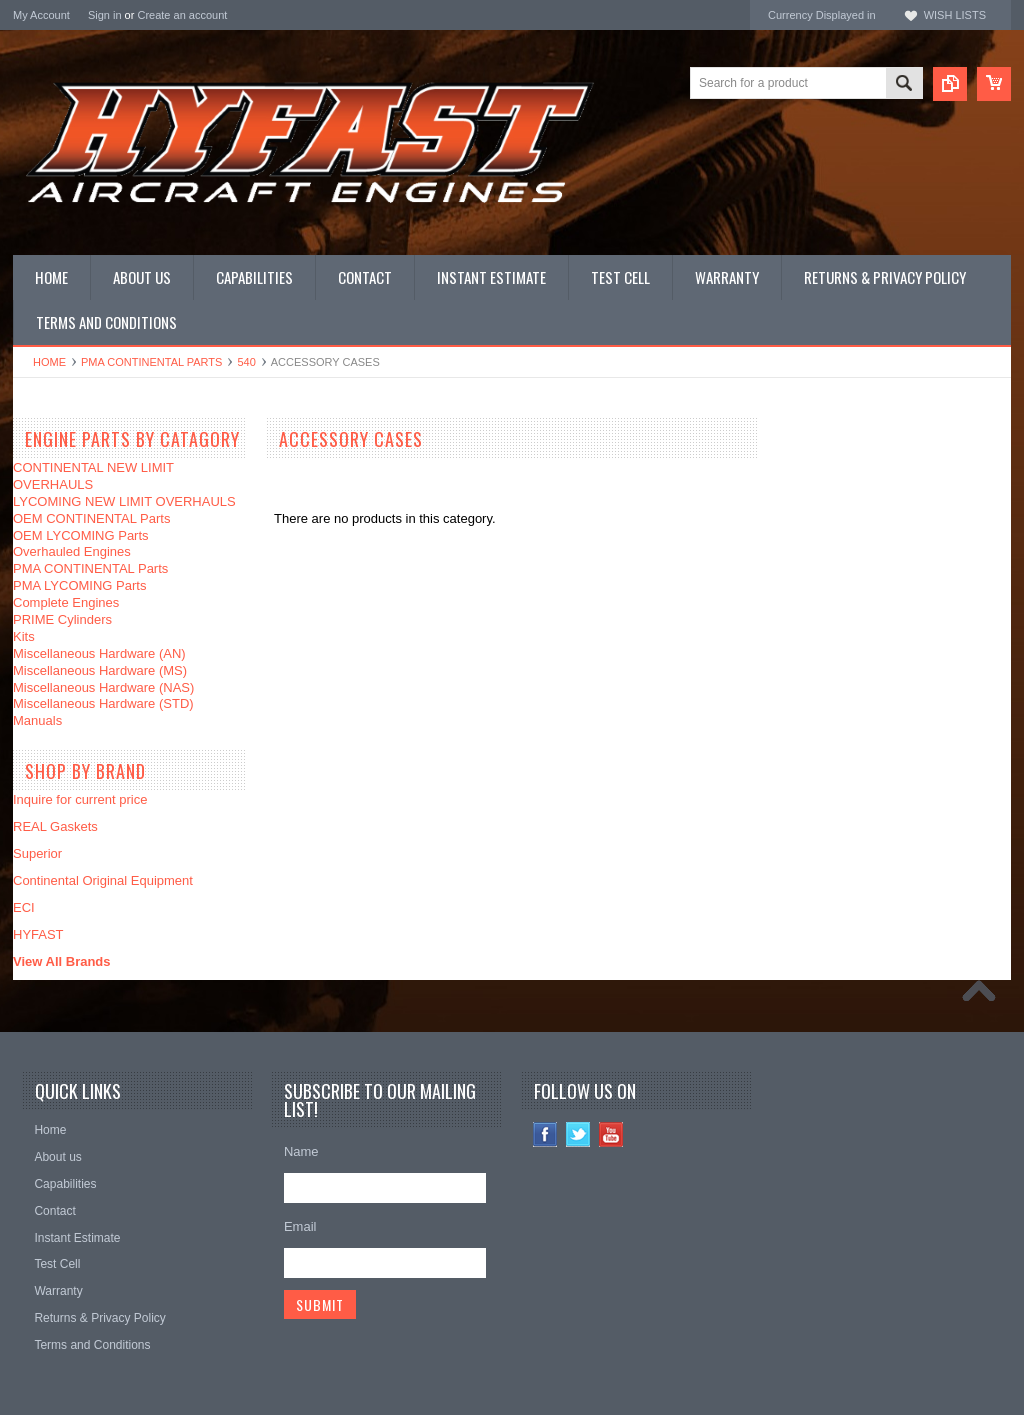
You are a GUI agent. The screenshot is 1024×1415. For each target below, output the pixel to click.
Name (301, 1151)
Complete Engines (66, 602)
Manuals (37, 720)
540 (246, 362)
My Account (41, 15)
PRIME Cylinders (62, 619)
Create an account (182, 15)
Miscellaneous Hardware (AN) (99, 653)
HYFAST (38, 934)
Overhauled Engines (72, 551)
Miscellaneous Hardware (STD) (103, 703)
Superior (37, 853)
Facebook (545, 1134)
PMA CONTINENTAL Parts (151, 362)
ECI (24, 907)
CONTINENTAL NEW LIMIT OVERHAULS (93, 476)
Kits (24, 636)
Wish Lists (955, 15)
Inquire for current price (80, 799)
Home (49, 362)
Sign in (105, 15)
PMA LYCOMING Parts (79, 585)
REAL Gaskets (55, 826)
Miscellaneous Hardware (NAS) (103, 687)
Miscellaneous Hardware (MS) (100, 670)
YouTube (611, 1134)
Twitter (578, 1134)
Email (300, 1226)
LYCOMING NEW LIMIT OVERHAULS (124, 501)
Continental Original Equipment (103, 880)
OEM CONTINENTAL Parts (91, 518)
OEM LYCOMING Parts (81, 535)
